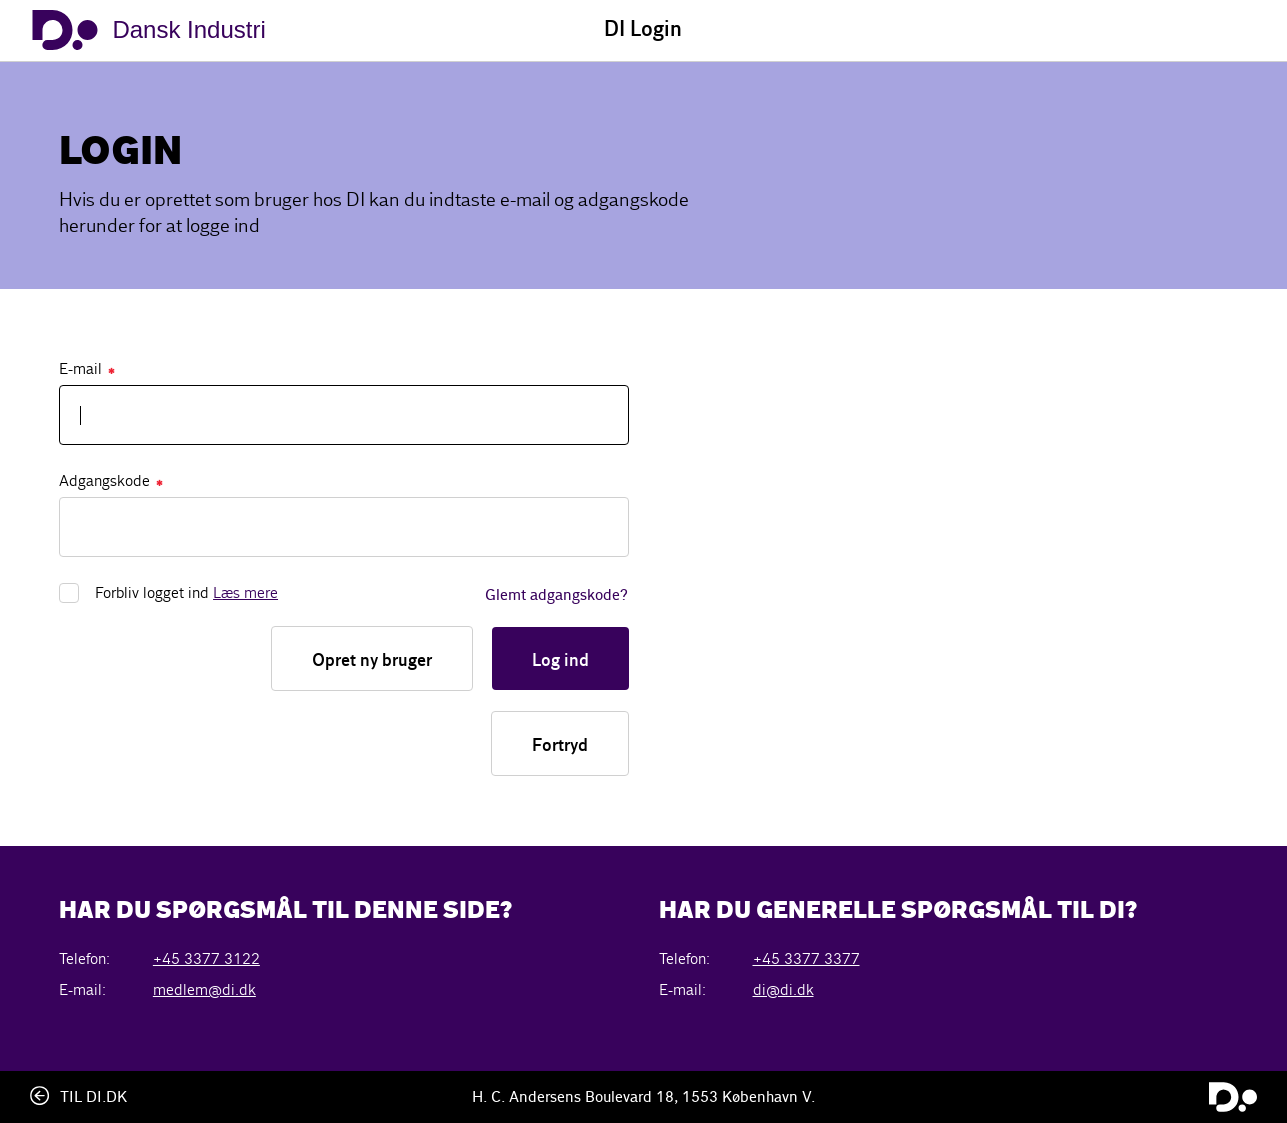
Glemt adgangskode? (556, 596)
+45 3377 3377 (806, 958)
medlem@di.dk (204, 989)
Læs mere (245, 592)
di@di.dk (783, 989)
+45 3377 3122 (206, 958)
